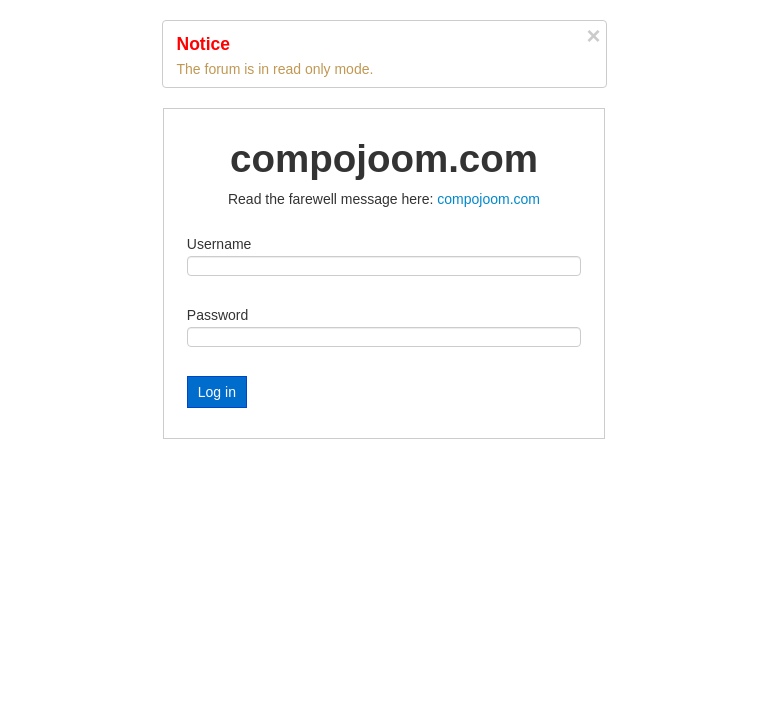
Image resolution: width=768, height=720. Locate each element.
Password (217, 315)
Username (219, 244)
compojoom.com (488, 199)
